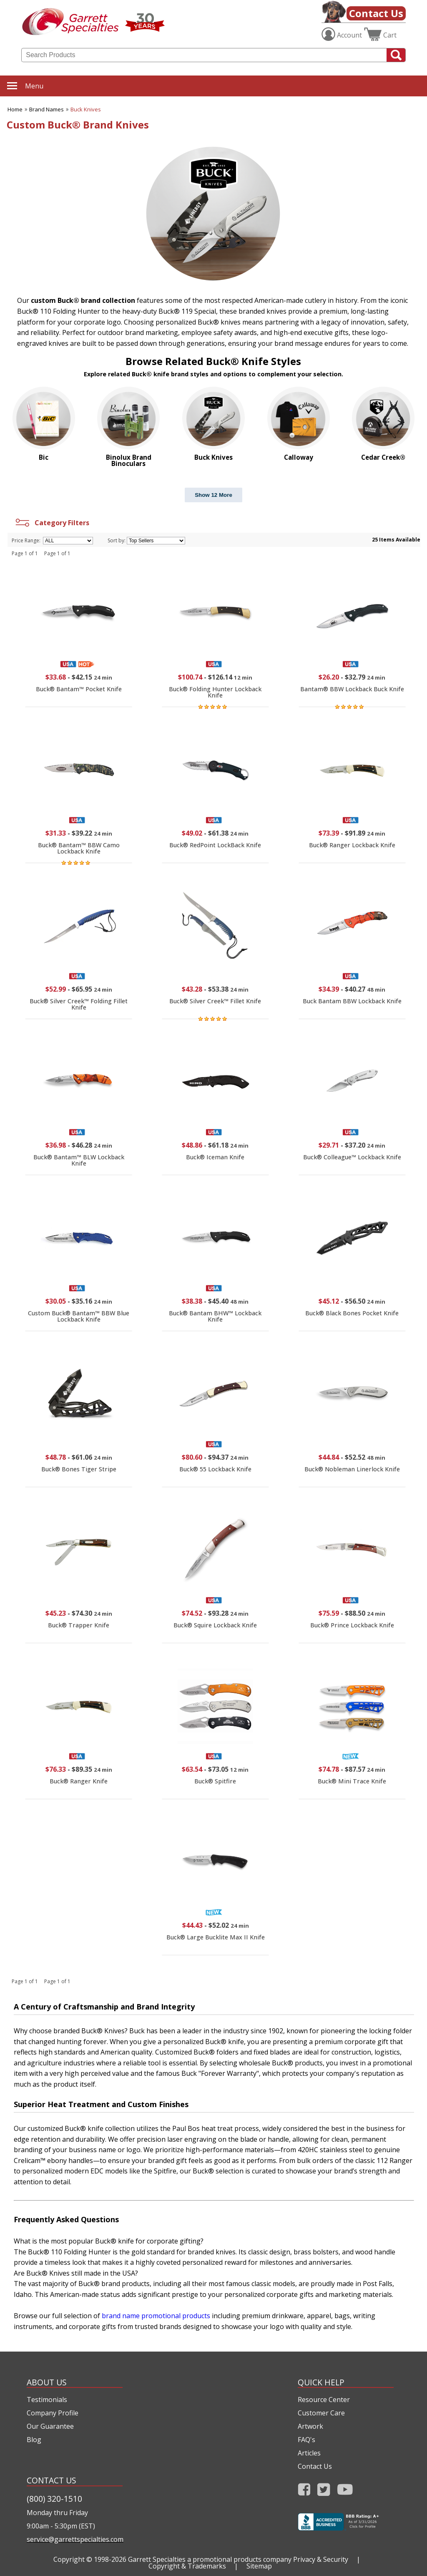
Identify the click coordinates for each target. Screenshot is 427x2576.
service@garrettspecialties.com (75, 2539)
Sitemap (259, 2566)
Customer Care (321, 2413)
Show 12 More (213, 495)
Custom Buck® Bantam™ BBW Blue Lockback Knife (78, 1316)
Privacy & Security (320, 2559)
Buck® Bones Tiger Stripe (78, 1469)
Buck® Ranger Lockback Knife (352, 845)
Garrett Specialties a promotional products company (209, 2559)
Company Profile (52, 2413)
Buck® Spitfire (215, 1781)
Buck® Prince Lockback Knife (352, 1625)
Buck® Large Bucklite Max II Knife (215, 1937)
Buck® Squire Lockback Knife (215, 1625)
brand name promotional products (156, 2315)
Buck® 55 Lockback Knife (215, 1469)
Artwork (310, 2426)
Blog (34, 2439)
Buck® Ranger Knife (79, 1781)
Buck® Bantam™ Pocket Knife (79, 689)
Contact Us (376, 13)
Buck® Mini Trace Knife (352, 1781)
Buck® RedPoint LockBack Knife (215, 845)
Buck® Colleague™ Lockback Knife (352, 1157)
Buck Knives (85, 109)
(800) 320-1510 (54, 2499)
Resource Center (324, 2399)
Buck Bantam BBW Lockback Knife (352, 1001)
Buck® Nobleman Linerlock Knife (352, 1469)
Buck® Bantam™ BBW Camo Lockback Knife (79, 848)
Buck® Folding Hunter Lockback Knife (215, 692)
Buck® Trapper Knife (78, 1625)
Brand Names (46, 109)
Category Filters (51, 523)
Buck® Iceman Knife (215, 1157)
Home (15, 109)
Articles (309, 2453)
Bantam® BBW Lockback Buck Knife (352, 689)
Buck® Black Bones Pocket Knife (352, 1313)
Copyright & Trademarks (187, 2566)
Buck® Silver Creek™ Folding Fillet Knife (79, 1004)
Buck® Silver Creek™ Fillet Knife (215, 1001)
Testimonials (47, 2399)
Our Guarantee (50, 2426)
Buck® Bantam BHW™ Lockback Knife (215, 1316)
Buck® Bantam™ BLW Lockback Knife (78, 1160)
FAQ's (306, 2439)
